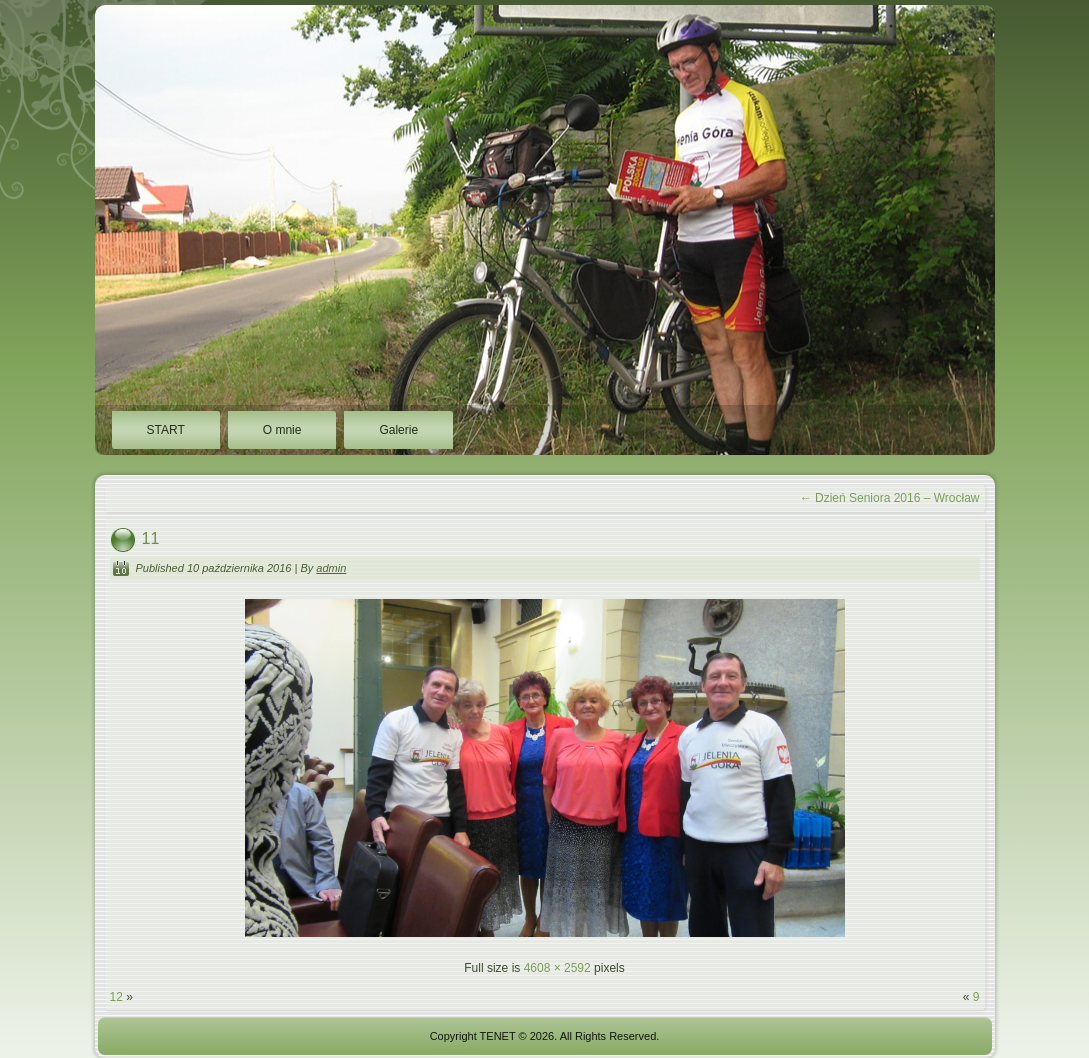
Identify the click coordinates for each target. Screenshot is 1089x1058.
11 (151, 538)
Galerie (398, 430)
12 (116, 997)
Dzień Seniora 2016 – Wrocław (890, 498)
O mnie (282, 430)
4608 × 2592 (557, 968)
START (166, 430)
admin (331, 568)
